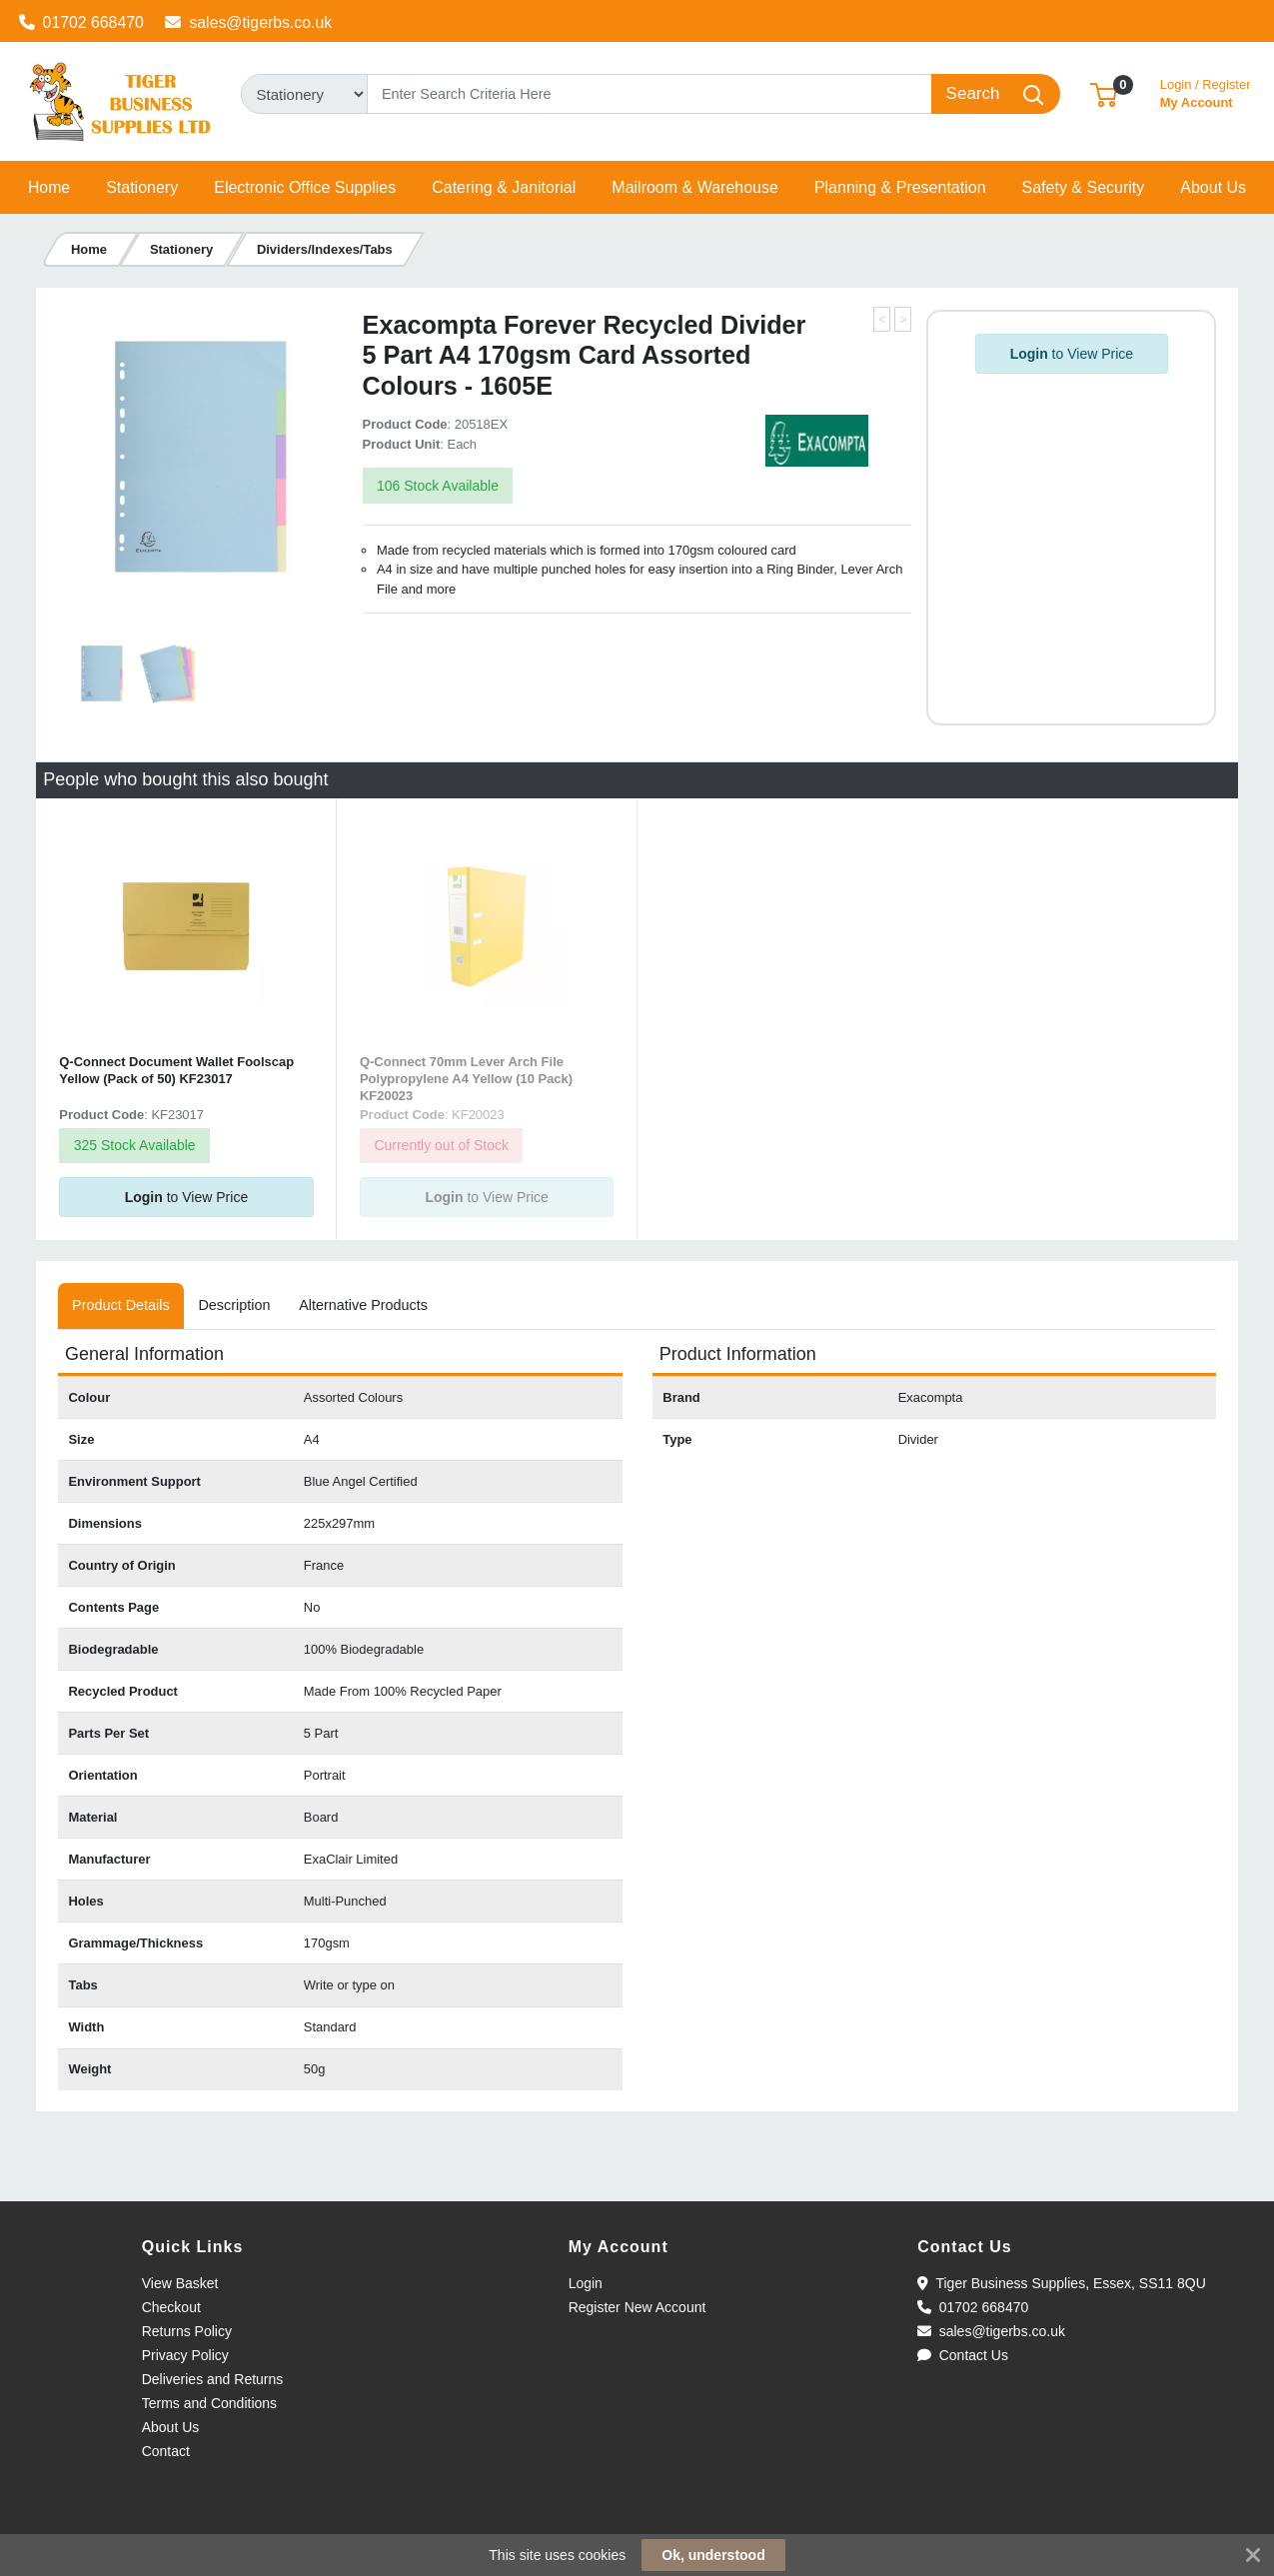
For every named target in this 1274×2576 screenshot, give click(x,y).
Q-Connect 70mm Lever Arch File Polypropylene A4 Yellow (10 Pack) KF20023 (466, 1079)
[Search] (650, 94)
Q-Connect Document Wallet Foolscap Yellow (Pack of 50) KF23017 (176, 1070)
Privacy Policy (185, 2355)
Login (586, 2283)
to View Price (1071, 354)
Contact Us (962, 2355)
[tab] (121, 1306)
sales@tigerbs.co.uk (248, 22)
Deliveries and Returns (213, 2379)
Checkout (171, 2307)
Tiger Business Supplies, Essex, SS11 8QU (1061, 2283)
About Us (171, 2427)
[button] (1103, 93)
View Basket (180, 2283)
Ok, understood (712, 2555)
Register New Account (637, 2307)
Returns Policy (187, 2331)
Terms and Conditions (209, 2403)
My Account (1205, 91)
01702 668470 (81, 22)
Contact (166, 2451)
